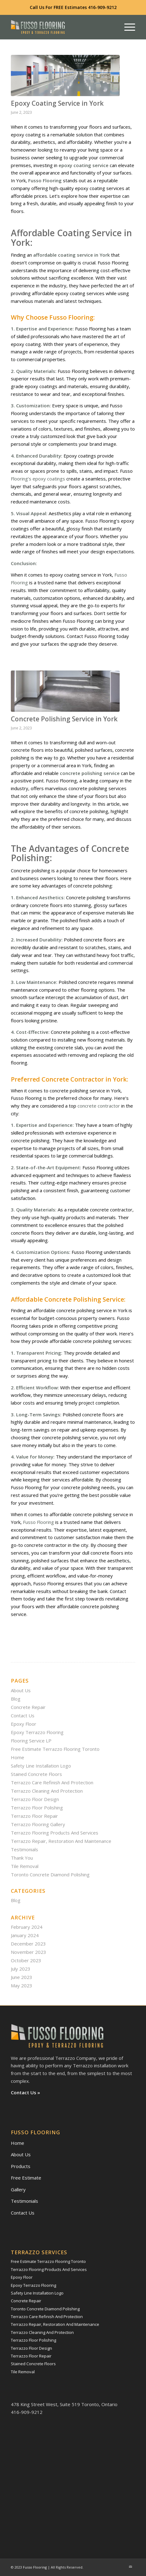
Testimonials (24, 1849)
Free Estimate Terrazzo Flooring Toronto (55, 1749)
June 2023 (21, 1977)
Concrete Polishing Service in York (64, 719)
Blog (15, 1699)
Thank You (22, 1858)
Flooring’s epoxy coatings (38, 479)
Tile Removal (24, 1866)
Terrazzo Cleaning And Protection (47, 1791)
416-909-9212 (102, 7)
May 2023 (21, 1985)
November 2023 (28, 1952)
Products (20, 2166)
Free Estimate (26, 2178)
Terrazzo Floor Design (35, 1799)
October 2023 (26, 1960)
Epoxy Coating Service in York (57, 103)
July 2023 (20, 1969)
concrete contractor (98, 1106)
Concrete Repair (28, 1707)
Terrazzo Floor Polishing (37, 1807)
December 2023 (28, 1944)
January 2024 (25, 1935)
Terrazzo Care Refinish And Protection (52, 1782)
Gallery (18, 2189)
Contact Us (22, 1715)
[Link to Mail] (130, 2566)
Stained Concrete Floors (36, 1774)
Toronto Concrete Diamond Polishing (50, 1874)
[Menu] (126, 27)
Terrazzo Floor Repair (34, 1816)
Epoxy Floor (23, 1724)
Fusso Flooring (38, 1522)
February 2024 (26, 1927)
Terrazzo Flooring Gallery (38, 1824)
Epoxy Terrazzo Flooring (37, 1732)
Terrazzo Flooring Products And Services (54, 1833)
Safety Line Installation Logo (41, 1766)
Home (17, 1757)
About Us (21, 1690)
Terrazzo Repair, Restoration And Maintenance (61, 1841)
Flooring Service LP (31, 1740)
